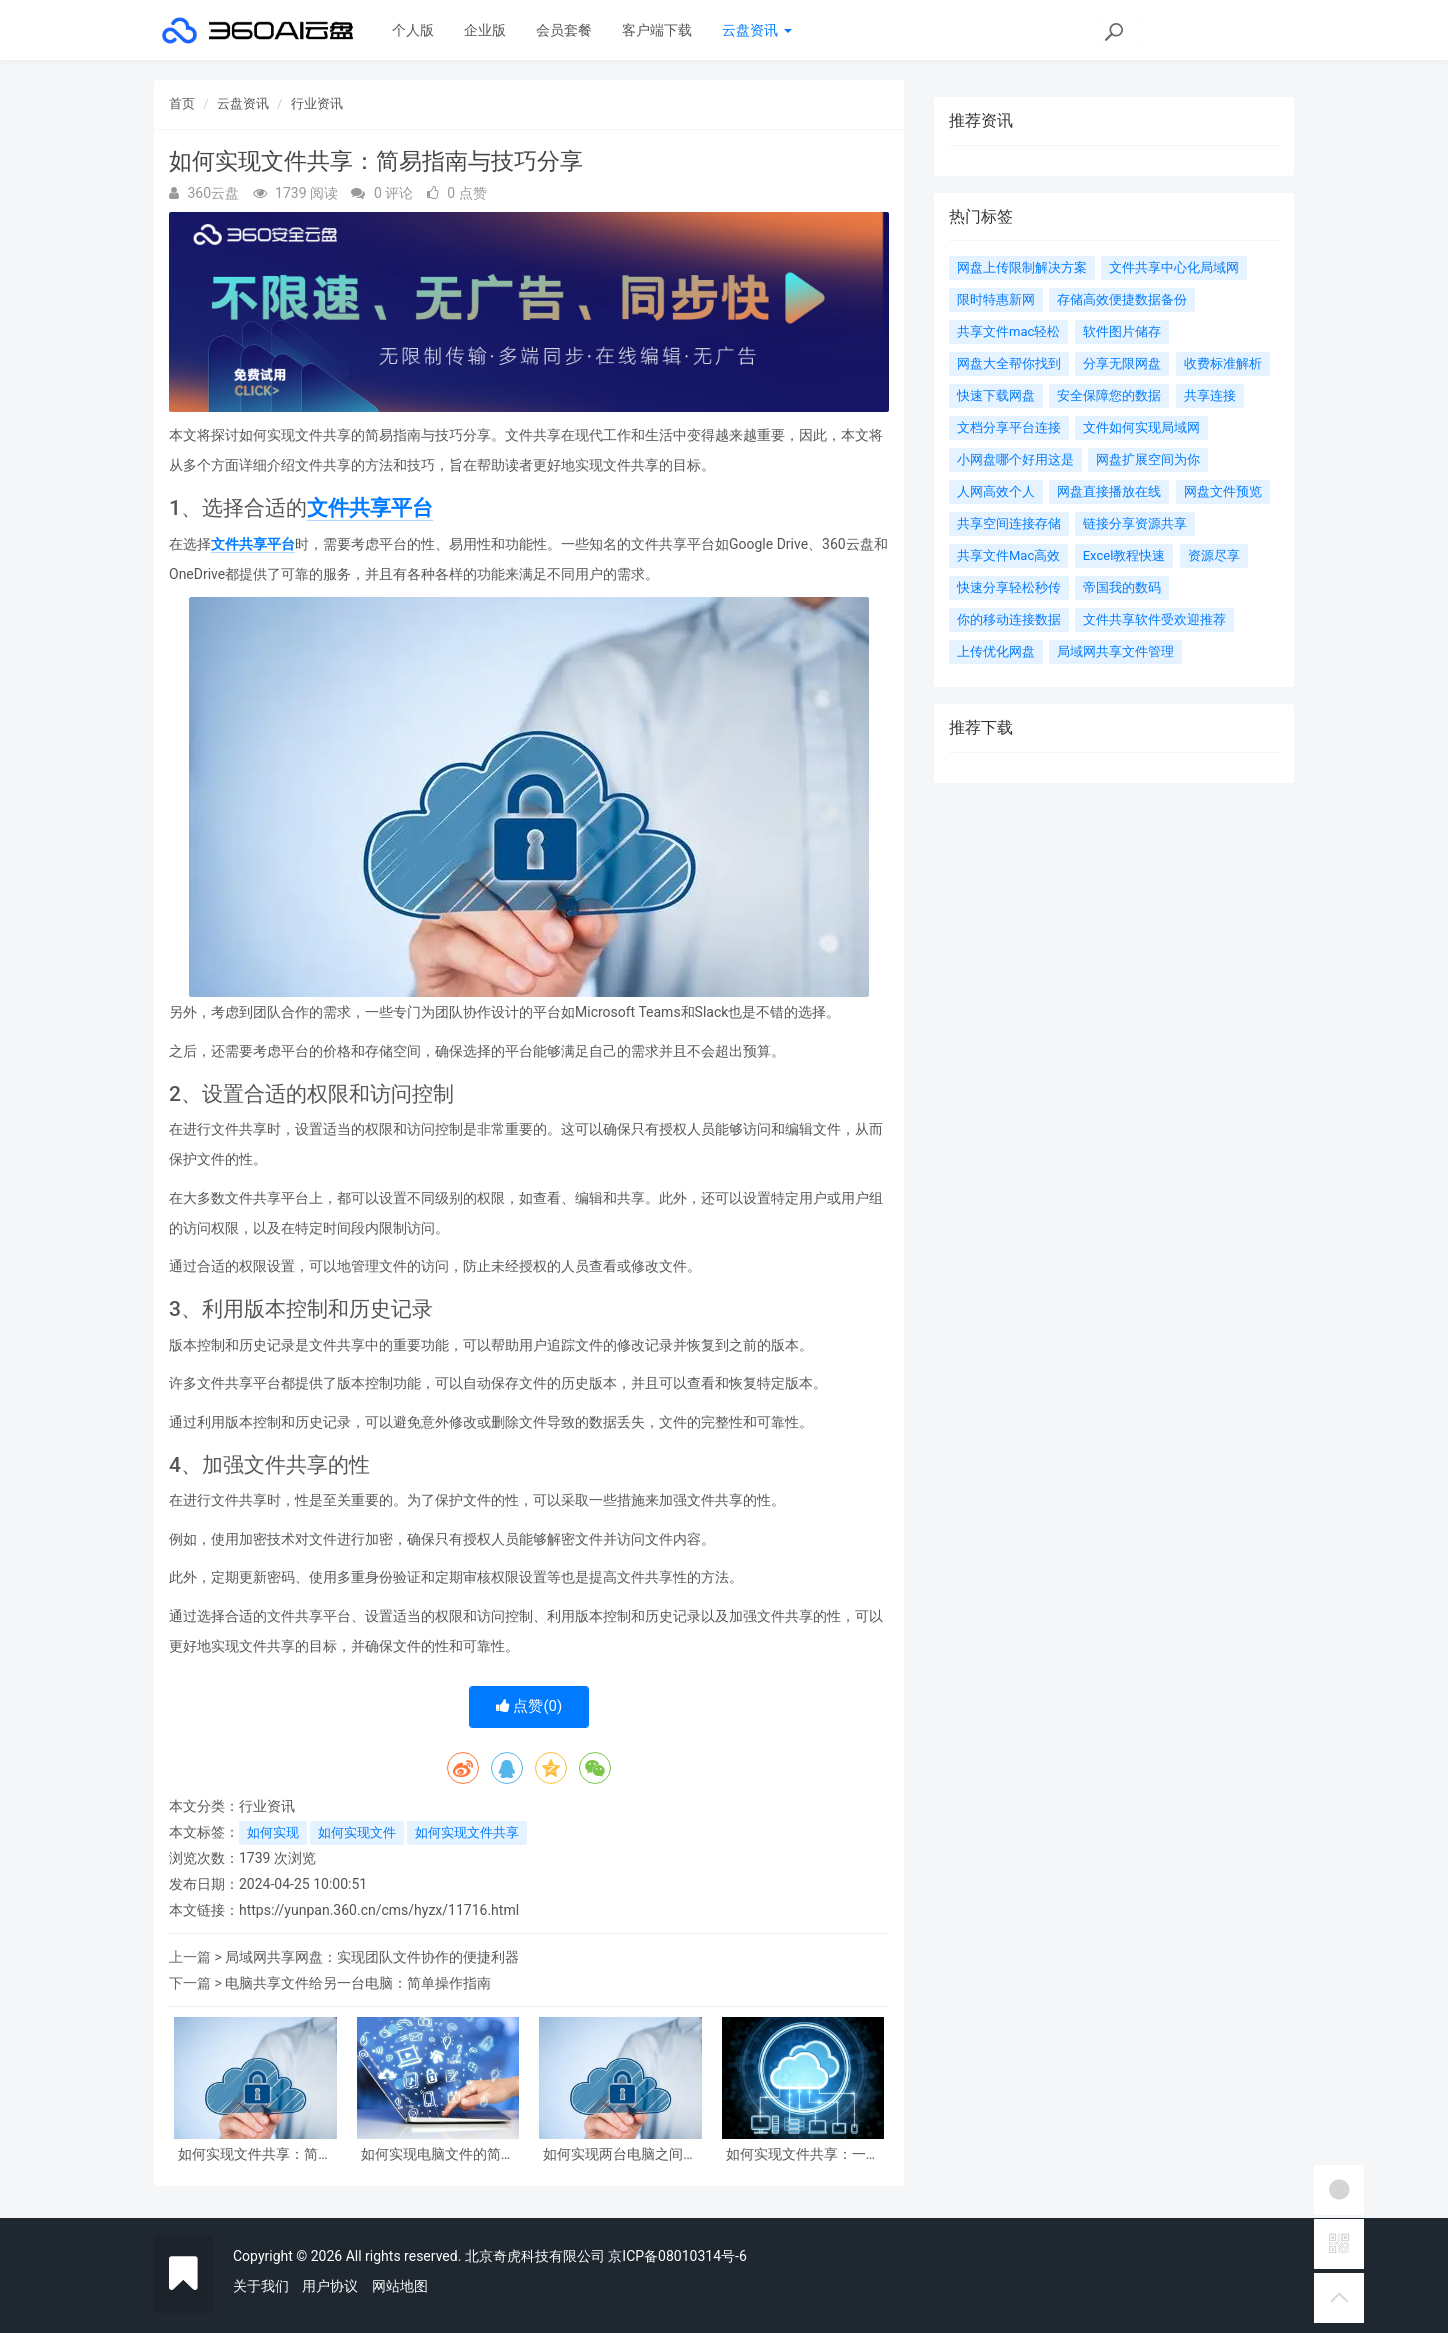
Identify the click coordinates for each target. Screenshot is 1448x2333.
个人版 (413, 30)
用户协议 (330, 2286)
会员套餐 (564, 30)
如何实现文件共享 (467, 1832)
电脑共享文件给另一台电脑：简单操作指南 (358, 1983)
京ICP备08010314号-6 (677, 2256)
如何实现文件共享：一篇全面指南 (803, 2154)
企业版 (485, 30)
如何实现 (273, 1832)
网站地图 (400, 2286)
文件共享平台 (370, 508)
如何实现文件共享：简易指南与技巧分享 (255, 2154)
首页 (182, 103)
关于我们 (261, 2286)
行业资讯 (317, 103)
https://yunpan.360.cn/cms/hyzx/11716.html (379, 1910)
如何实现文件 (357, 1832)
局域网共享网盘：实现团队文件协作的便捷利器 (372, 1957)
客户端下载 (657, 30)
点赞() (529, 1706)
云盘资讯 (756, 30)
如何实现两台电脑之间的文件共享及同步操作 (620, 2154)
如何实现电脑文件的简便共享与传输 (438, 2154)
